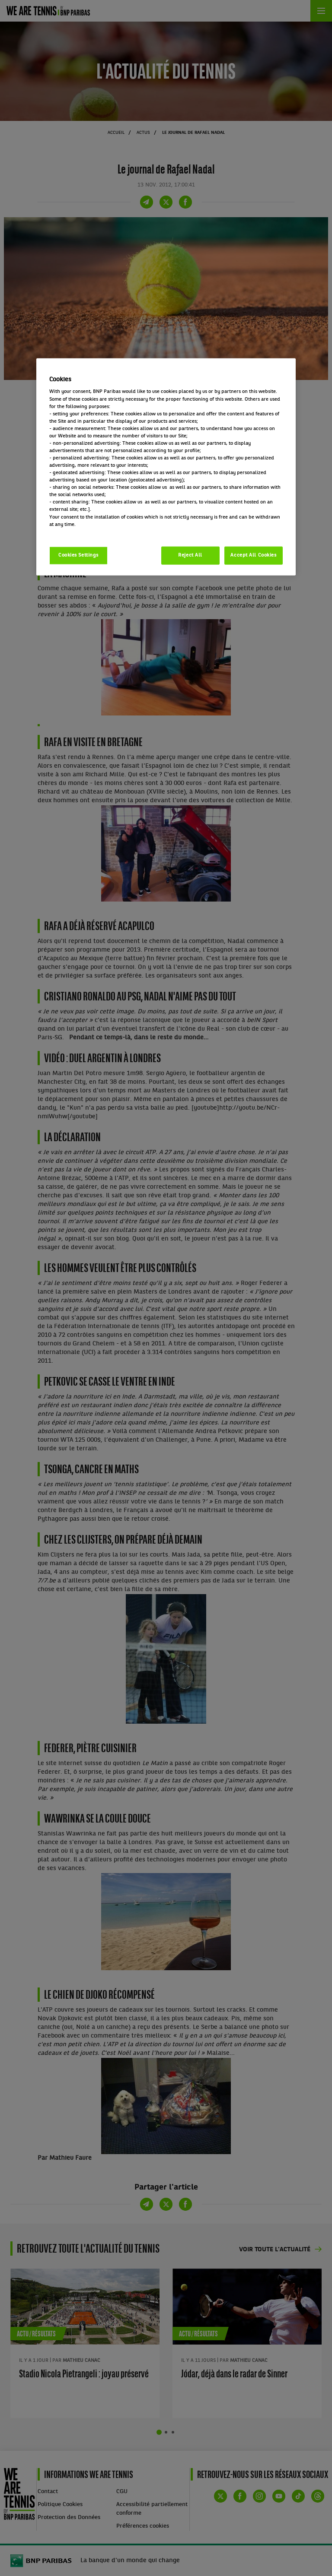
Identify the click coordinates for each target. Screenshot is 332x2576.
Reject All (190, 554)
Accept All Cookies (253, 554)
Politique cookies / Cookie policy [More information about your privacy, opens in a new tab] (87, 531)
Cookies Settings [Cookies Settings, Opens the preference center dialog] (78, 554)
